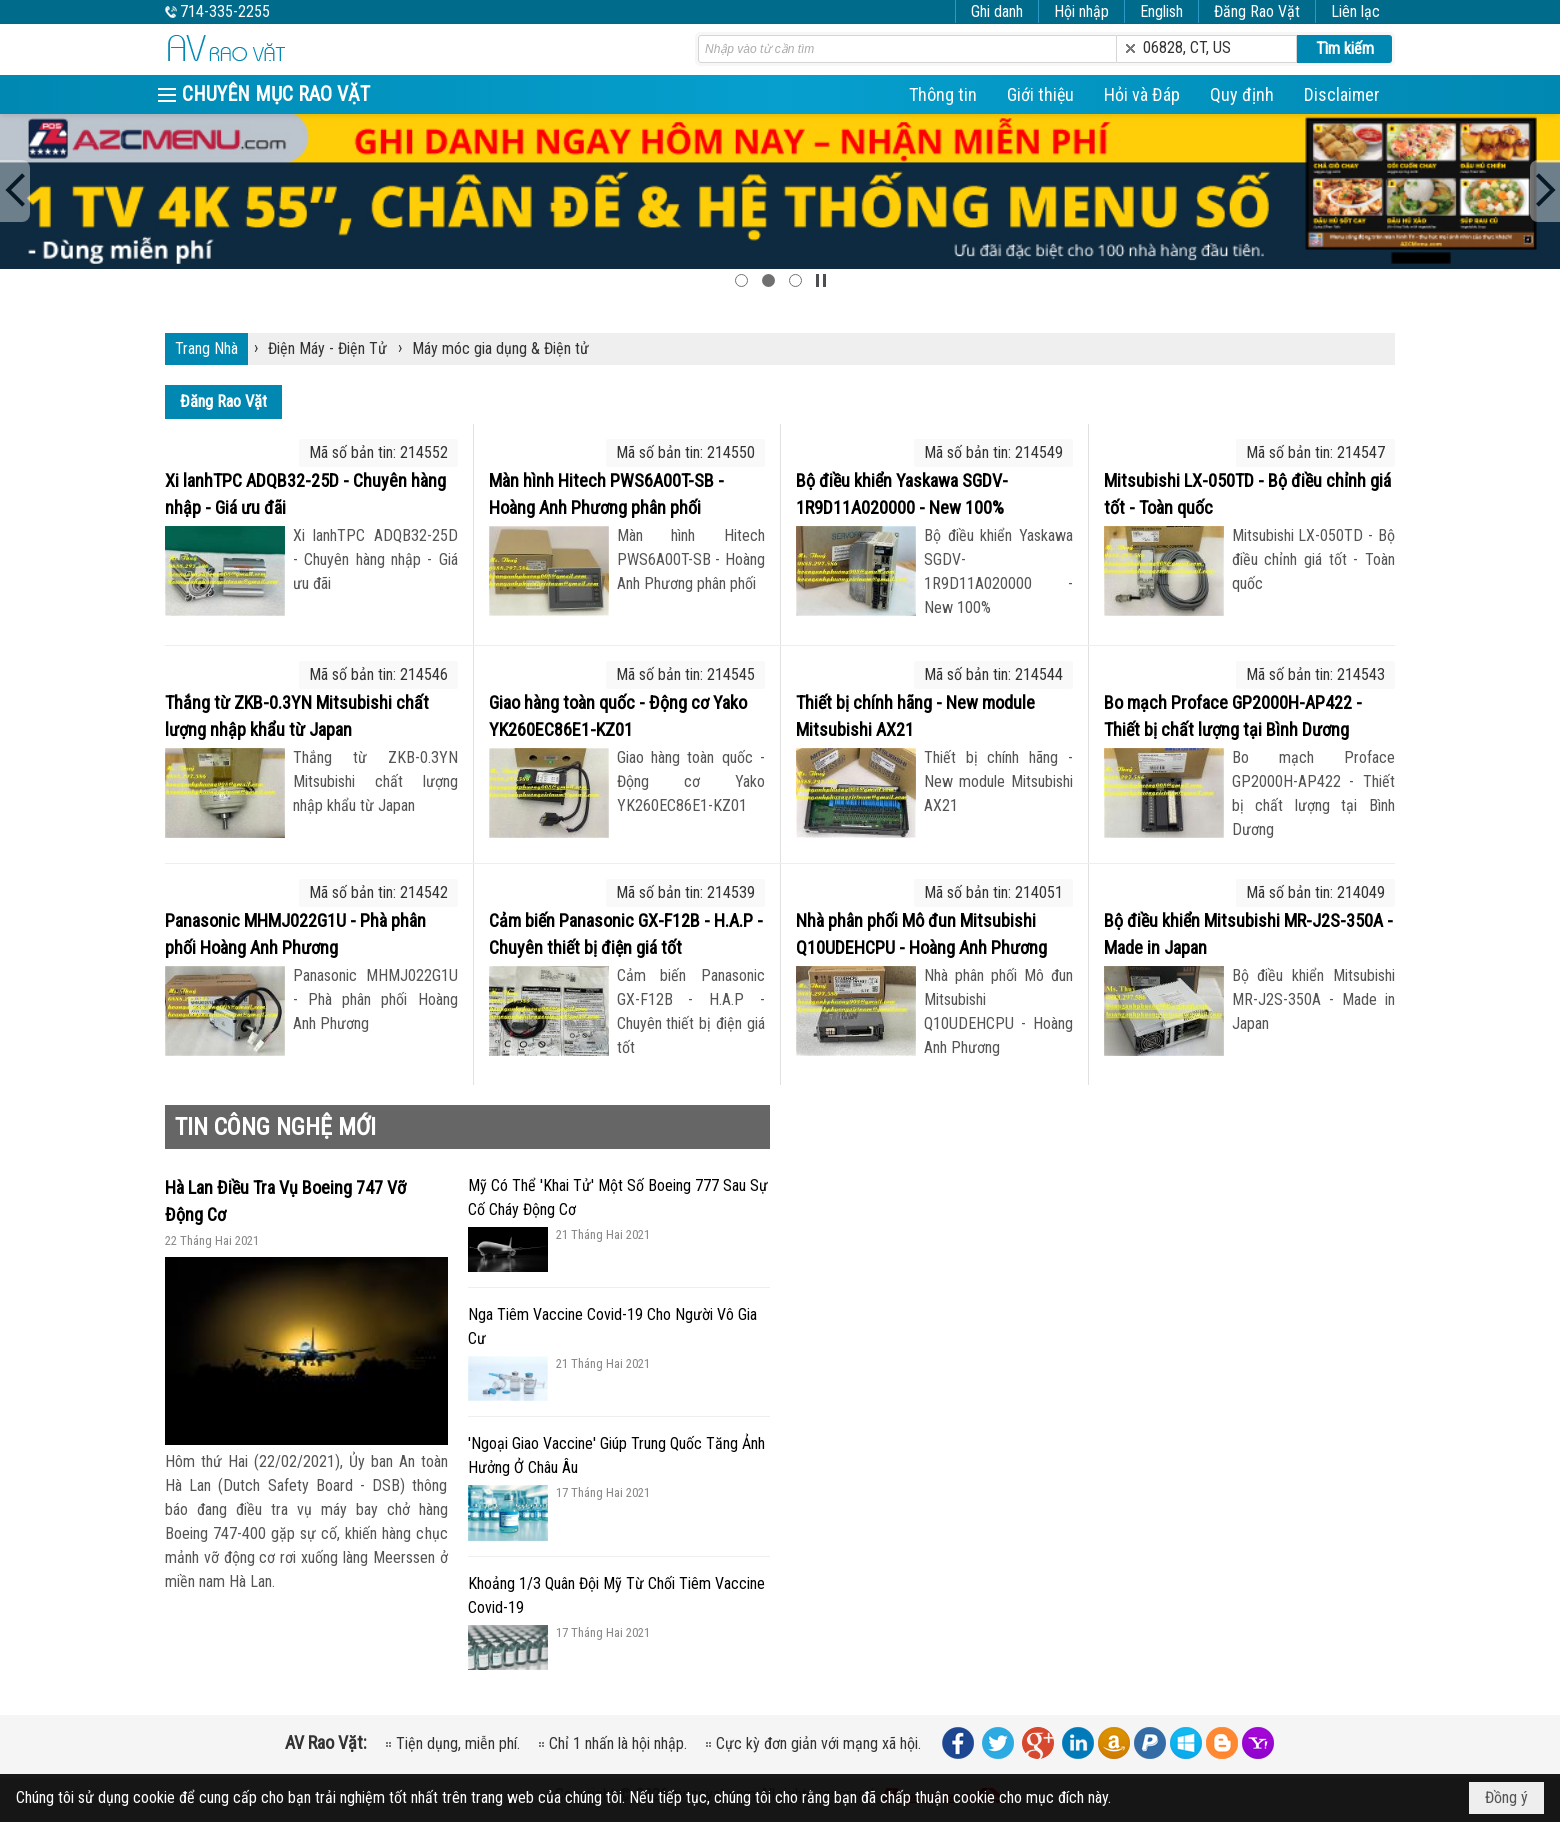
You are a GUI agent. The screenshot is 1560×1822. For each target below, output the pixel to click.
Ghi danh (997, 11)
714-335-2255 (225, 11)
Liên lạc (1355, 11)
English (1161, 11)
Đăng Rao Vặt (1257, 11)
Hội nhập (1081, 11)
